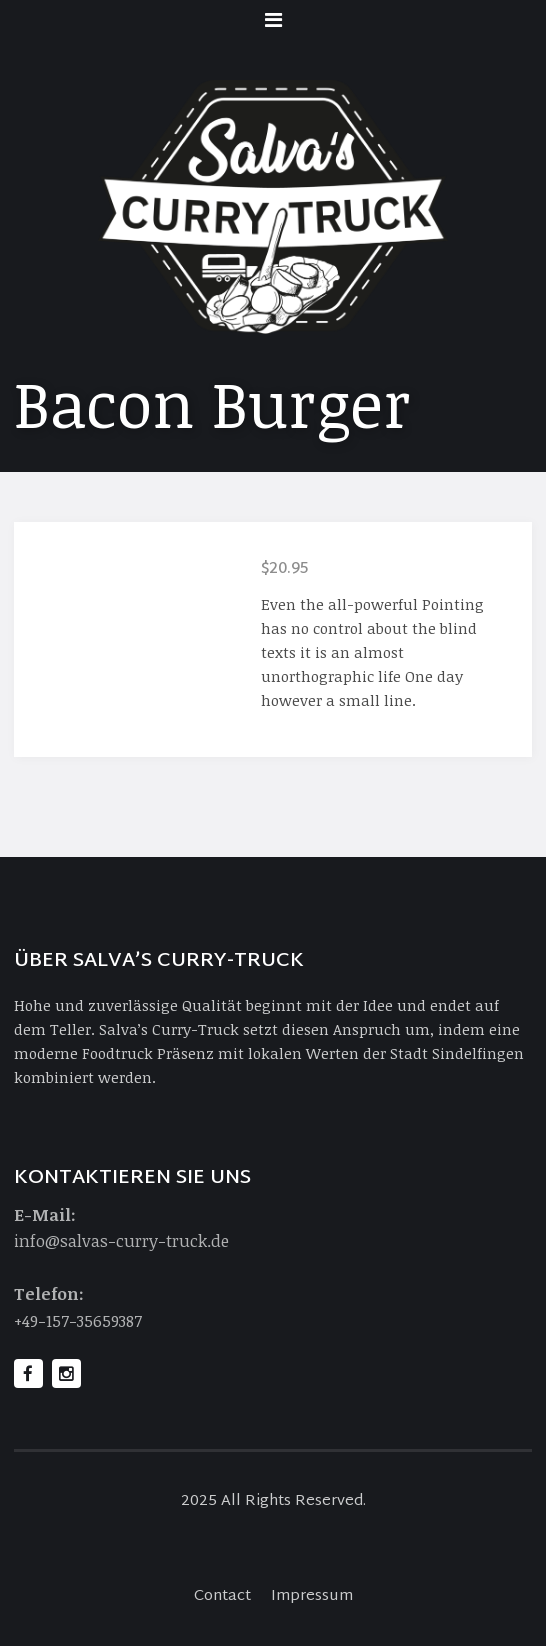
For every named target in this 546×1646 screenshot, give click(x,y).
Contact (222, 1596)
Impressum (312, 1596)
